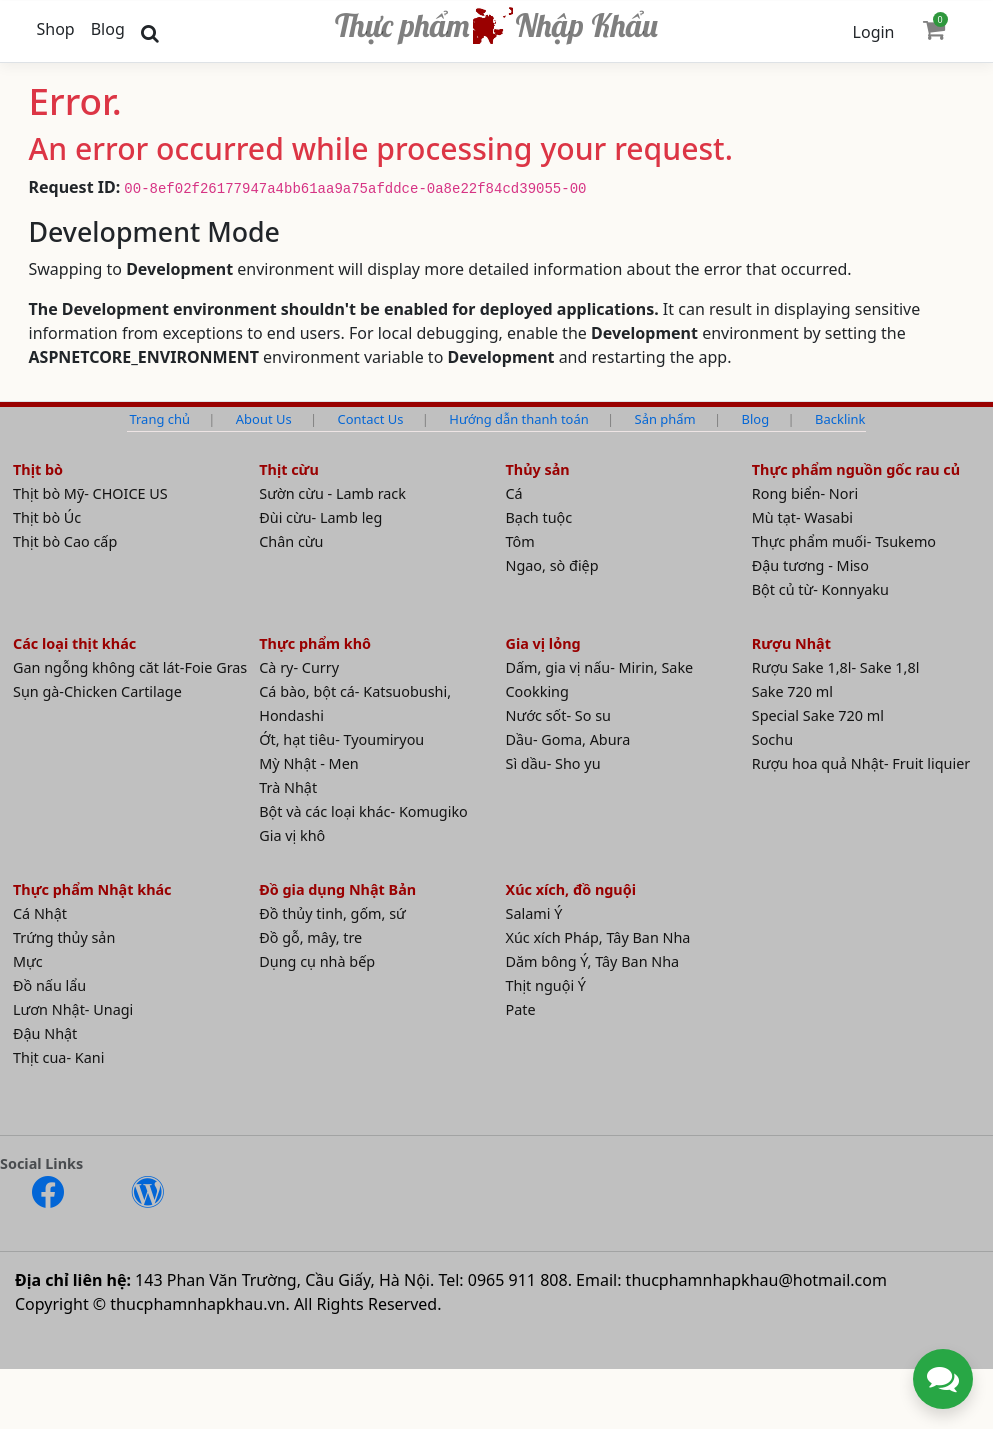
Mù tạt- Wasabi (802, 517)
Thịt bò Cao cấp (65, 541)
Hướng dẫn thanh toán (518, 419)
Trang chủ (159, 419)
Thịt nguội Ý (546, 985)
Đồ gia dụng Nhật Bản (337, 889)
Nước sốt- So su (558, 715)
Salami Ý (534, 913)
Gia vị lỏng (543, 643)
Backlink (840, 419)
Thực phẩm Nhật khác (92, 889)
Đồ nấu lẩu (49, 985)
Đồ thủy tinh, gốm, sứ (332, 913)
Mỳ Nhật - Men (308, 763)
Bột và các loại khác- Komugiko (363, 811)
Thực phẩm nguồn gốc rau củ (856, 469)
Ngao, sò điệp (552, 565)
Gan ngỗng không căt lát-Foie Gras (130, 667)
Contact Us (371, 419)
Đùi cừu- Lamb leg (320, 517)
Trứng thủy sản (64, 937)
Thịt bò (38, 469)
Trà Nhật (288, 787)
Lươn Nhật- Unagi (73, 1009)
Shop (56, 29)
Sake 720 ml (792, 691)
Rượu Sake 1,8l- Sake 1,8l (836, 667)
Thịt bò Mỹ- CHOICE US (90, 493)
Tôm (520, 541)
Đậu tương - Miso (810, 565)
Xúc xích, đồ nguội (571, 889)
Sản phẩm (665, 419)
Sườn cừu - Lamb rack (332, 493)
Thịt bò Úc (47, 517)
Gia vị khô (292, 835)
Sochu (772, 739)
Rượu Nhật (791, 643)
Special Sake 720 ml (818, 715)
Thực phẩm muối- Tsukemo (844, 541)
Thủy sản (538, 469)
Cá (514, 493)
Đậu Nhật (45, 1033)
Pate (521, 1009)
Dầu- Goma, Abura (568, 739)
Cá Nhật (40, 913)
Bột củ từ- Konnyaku (820, 589)
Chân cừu (291, 541)
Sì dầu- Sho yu (553, 763)
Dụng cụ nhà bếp (317, 961)
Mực (28, 961)
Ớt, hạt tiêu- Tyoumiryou (341, 739)
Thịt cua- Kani (58, 1057)
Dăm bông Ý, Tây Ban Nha (593, 961)
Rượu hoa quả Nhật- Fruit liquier (861, 763)
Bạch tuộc (539, 517)
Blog (108, 29)
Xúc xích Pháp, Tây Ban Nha (598, 937)
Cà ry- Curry (299, 667)
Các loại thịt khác (74, 643)
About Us (264, 419)
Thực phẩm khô (315, 643)
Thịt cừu (289, 469)
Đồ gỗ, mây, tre (310, 937)
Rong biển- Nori (805, 493)
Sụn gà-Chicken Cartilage (97, 691)
